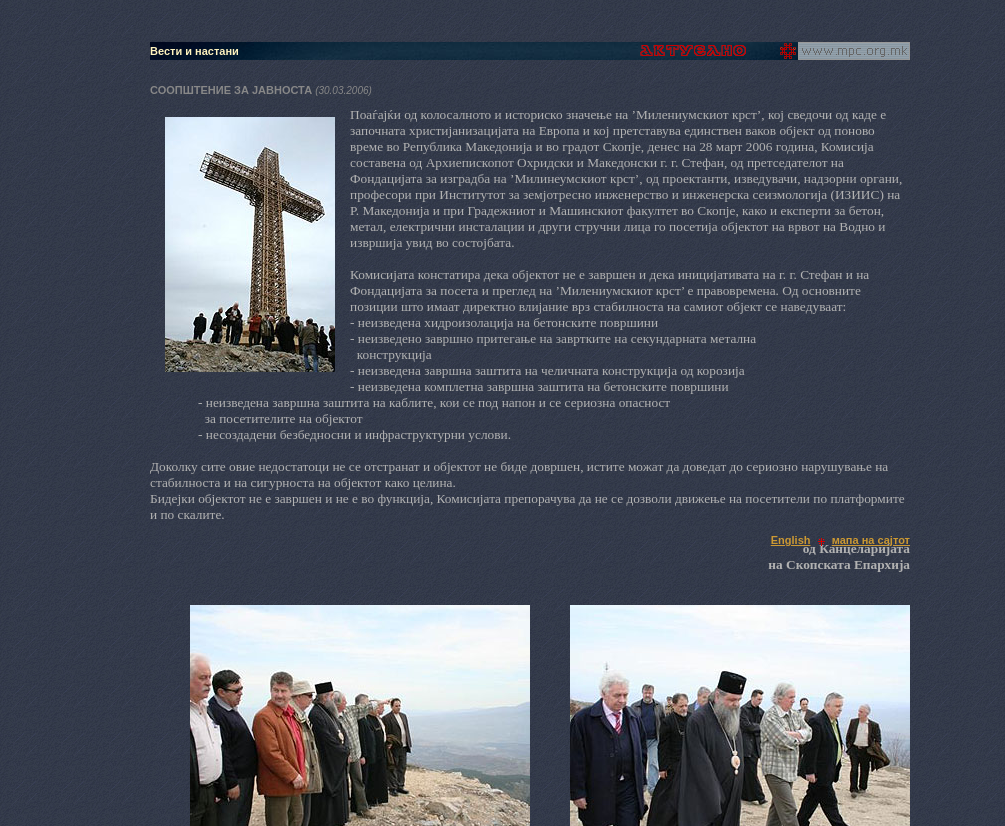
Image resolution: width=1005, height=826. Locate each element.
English (791, 540)
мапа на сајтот (871, 540)
